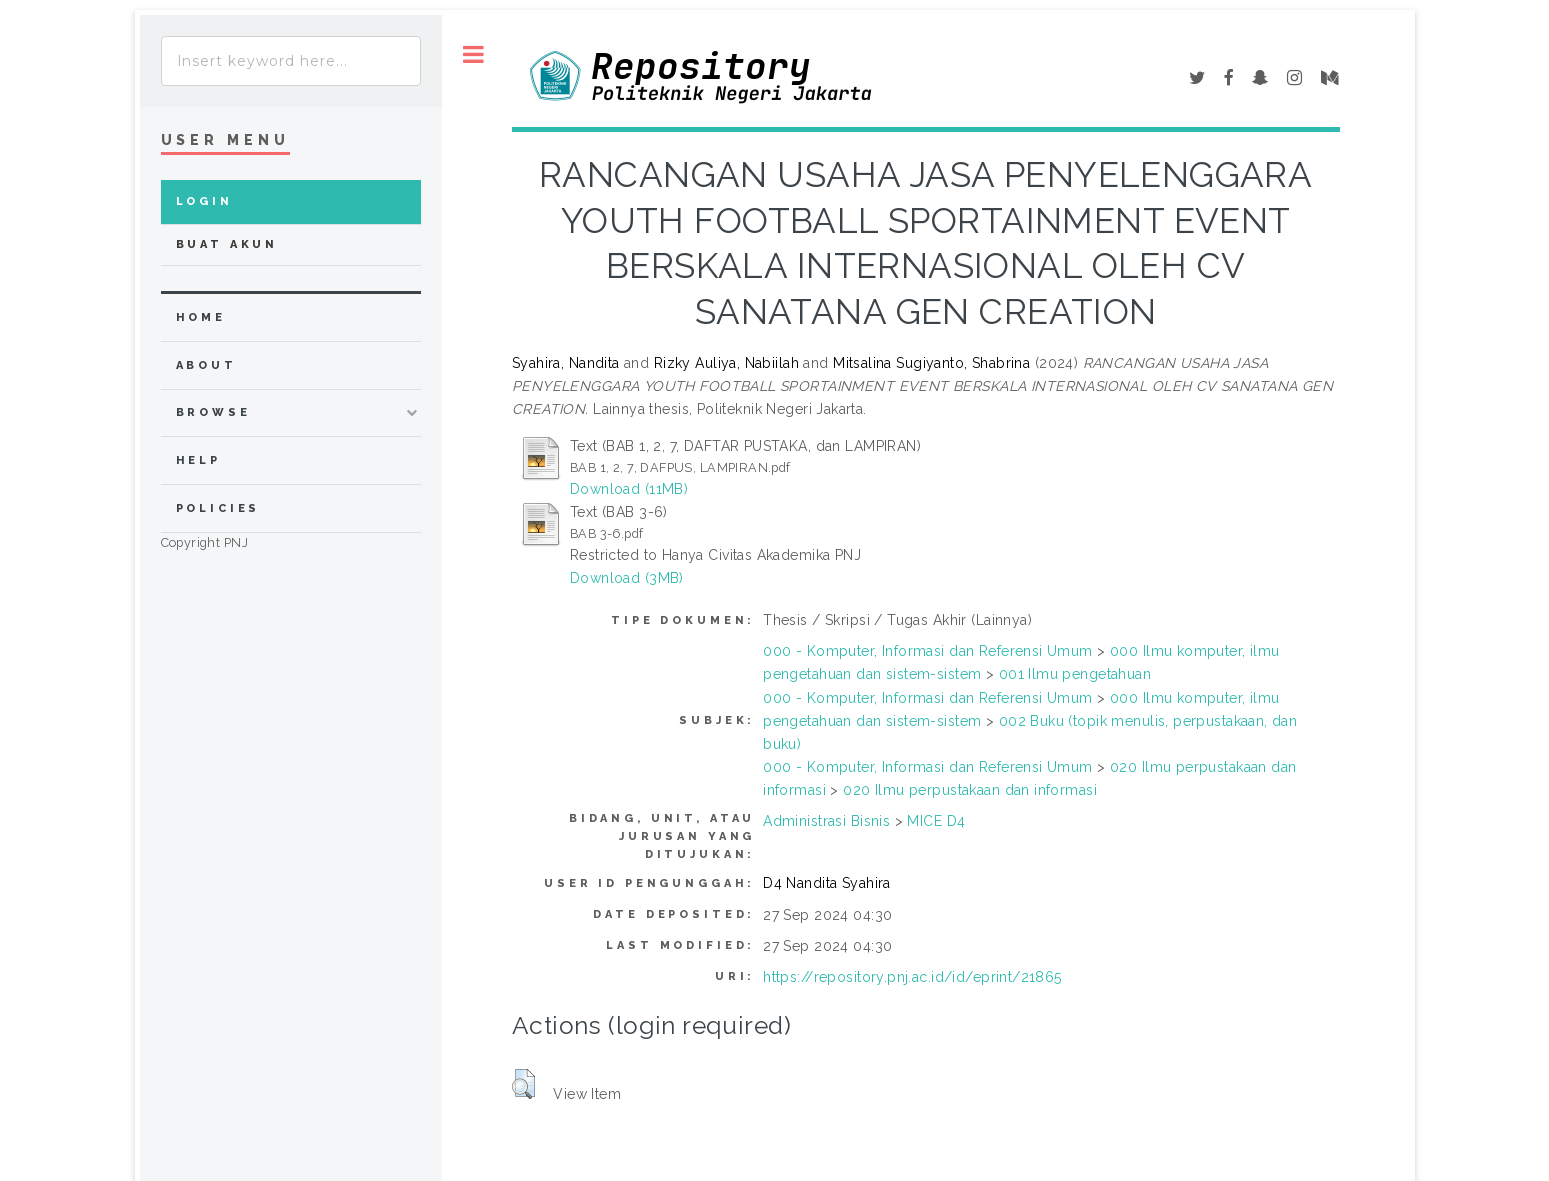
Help (198, 460)
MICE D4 (936, 821)
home (201, 317)
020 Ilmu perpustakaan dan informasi (970, 790)
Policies (218, 508)
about (206, 365)
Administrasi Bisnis (826, 821)
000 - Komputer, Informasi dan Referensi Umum (927, 651)
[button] (523, 1084)
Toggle (473, 54)
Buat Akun (227, 244)
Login (204, 201)
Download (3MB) (627, 578)
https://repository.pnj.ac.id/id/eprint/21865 (912, 977)
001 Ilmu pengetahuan (1075, 674)
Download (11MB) (629, 489)
